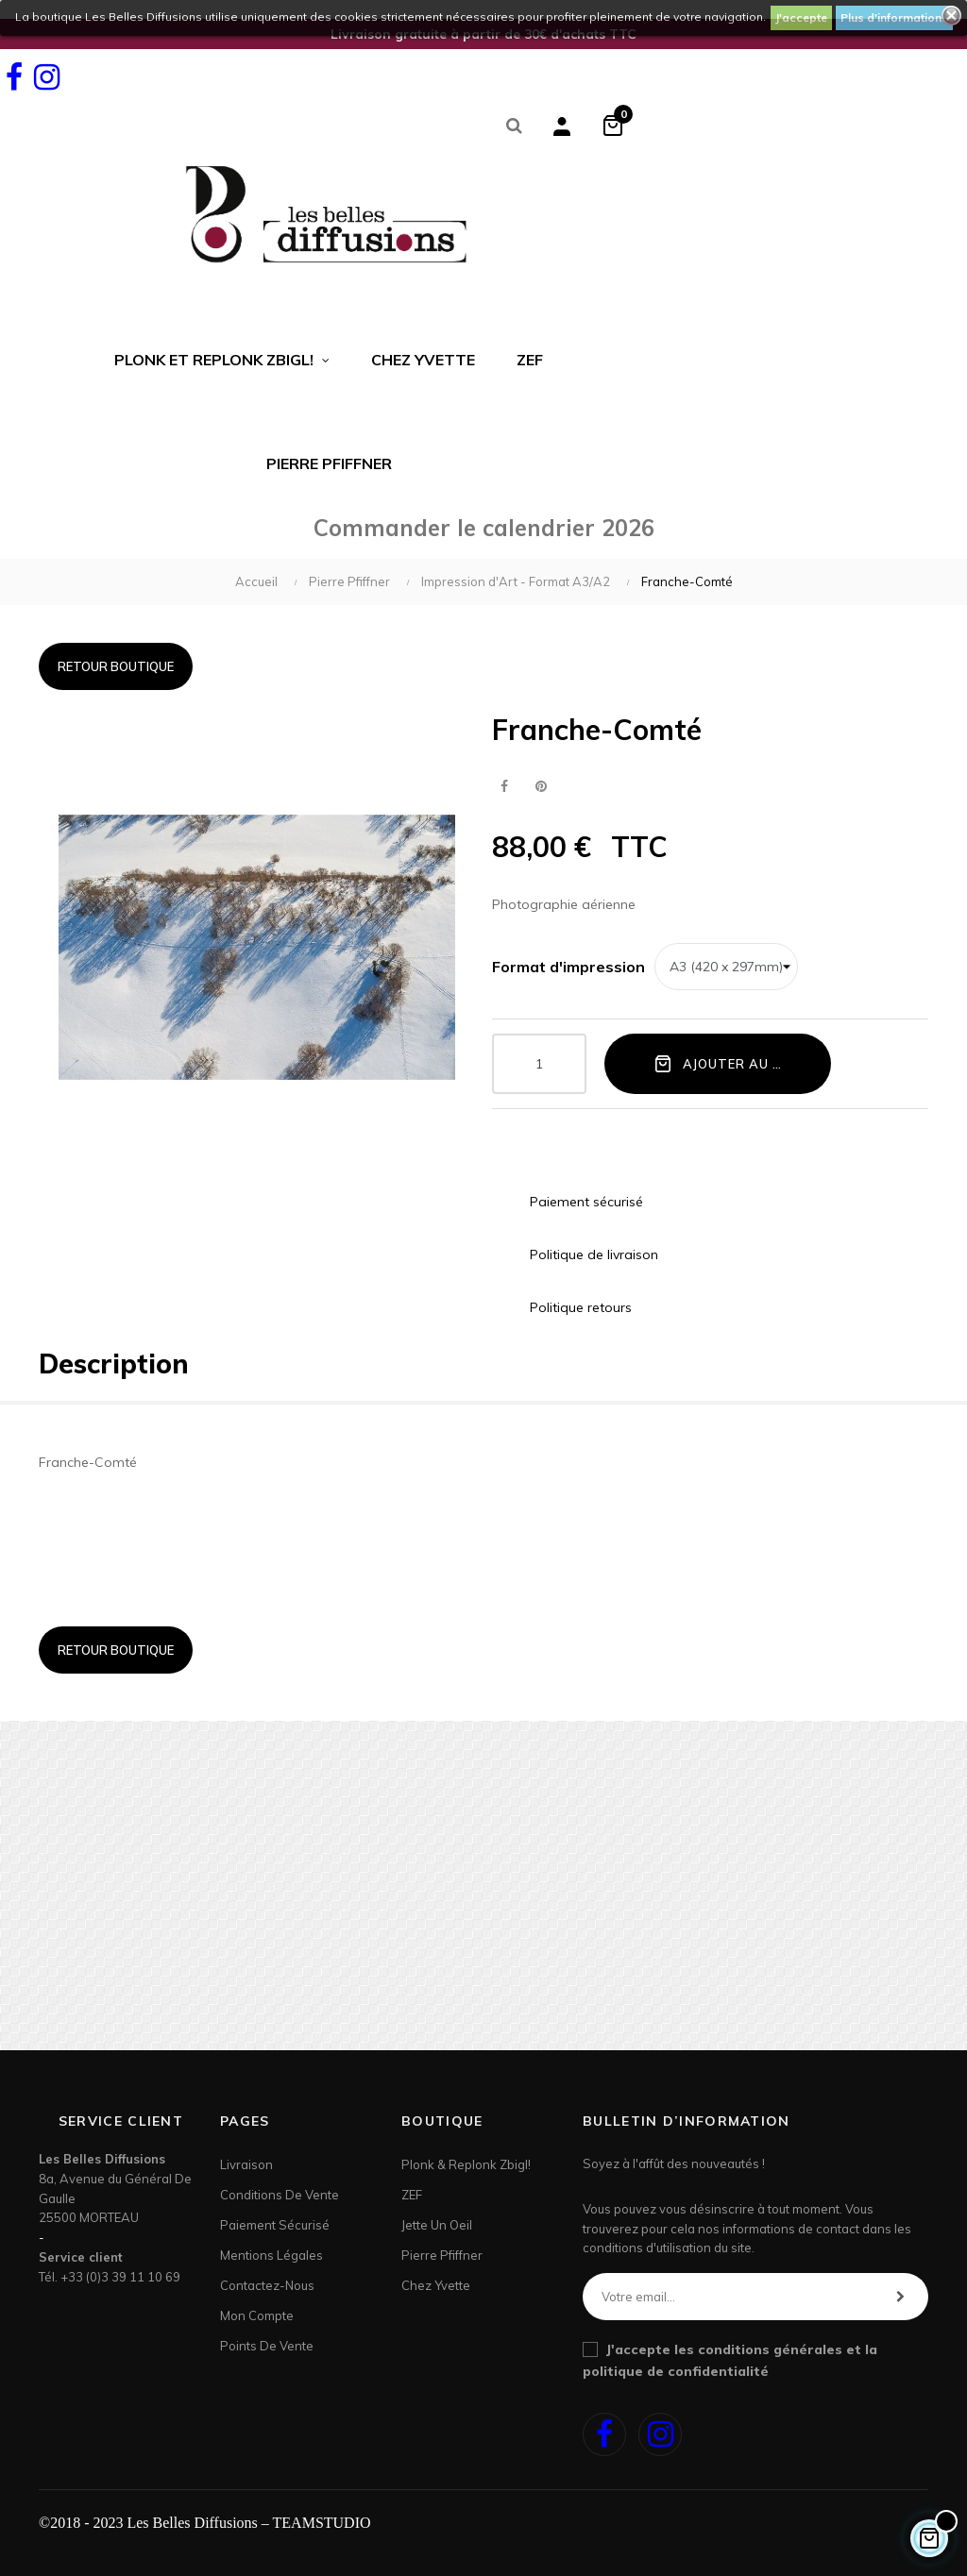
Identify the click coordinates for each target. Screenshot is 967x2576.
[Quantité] (539, 1063)
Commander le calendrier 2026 (484, 528)
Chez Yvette (435, 2285)
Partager (504, 787)
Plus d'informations (894, 17)
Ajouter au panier (737, 1063)
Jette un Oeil (436, 2224)
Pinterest (540, 787)
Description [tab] (114, 1363)
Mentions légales (271, 2255)
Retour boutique (116, 666)
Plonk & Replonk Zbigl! (466, 2164)
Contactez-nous (267, 2285)
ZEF (411, 2194)
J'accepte (801, 17)
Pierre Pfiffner (442, 2255)
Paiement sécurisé (275, 2224)
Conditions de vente (279, 2194)
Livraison (246, 2164)
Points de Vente (267, 2345)
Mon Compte (257, 2315)
